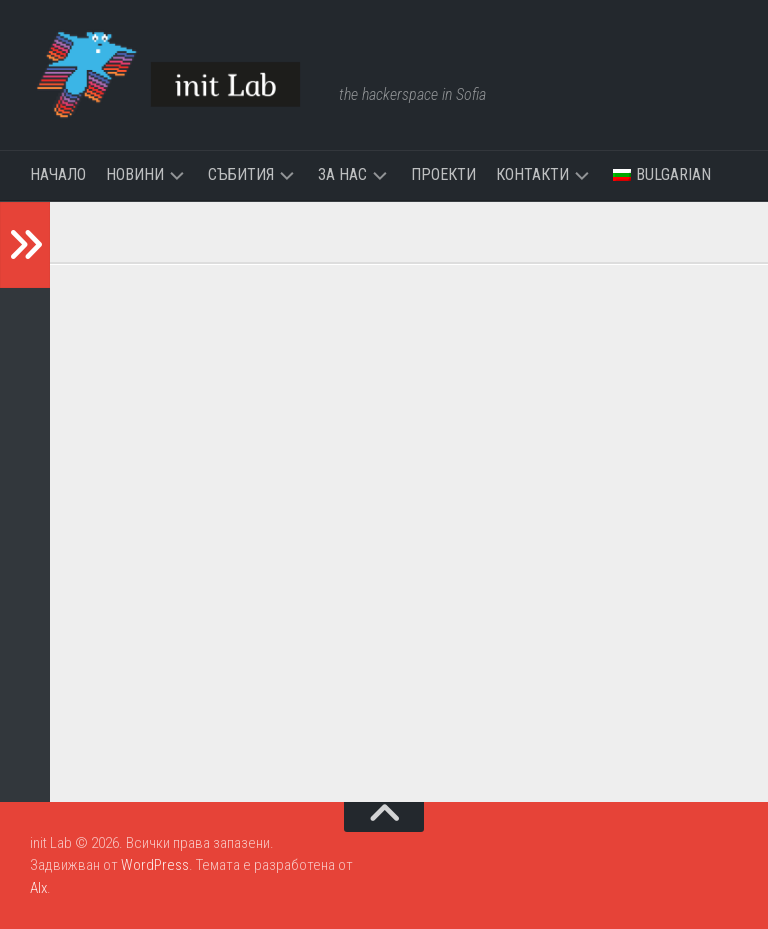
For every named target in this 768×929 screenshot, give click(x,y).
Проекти (443, 174)
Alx (38, 888)
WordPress (155, 865)
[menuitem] (662, 175)
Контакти (532, 174)
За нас (342, 174)
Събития (241, 174)
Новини (135, 174)
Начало (58, 174)
